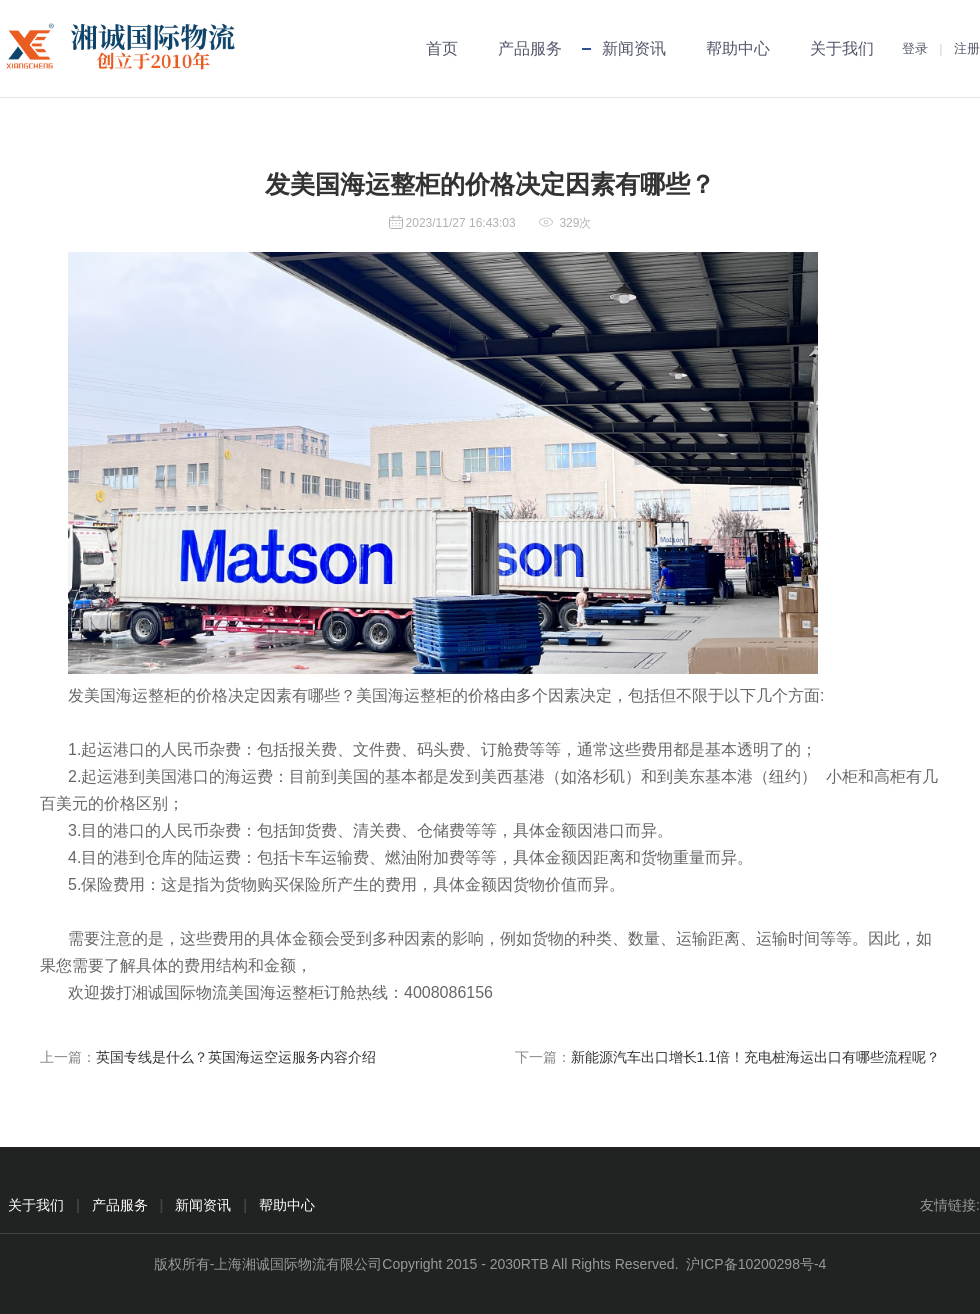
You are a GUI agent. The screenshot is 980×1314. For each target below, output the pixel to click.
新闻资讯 (634, 48)
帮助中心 (738, 48)
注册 (967, 48)
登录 (915, 48)
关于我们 (842, 48)
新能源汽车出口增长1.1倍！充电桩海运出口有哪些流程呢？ (755, 1057)
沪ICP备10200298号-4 (756, 1264)
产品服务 (530, 48)
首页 (442, 48)
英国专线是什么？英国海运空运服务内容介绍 (236, 1057)
